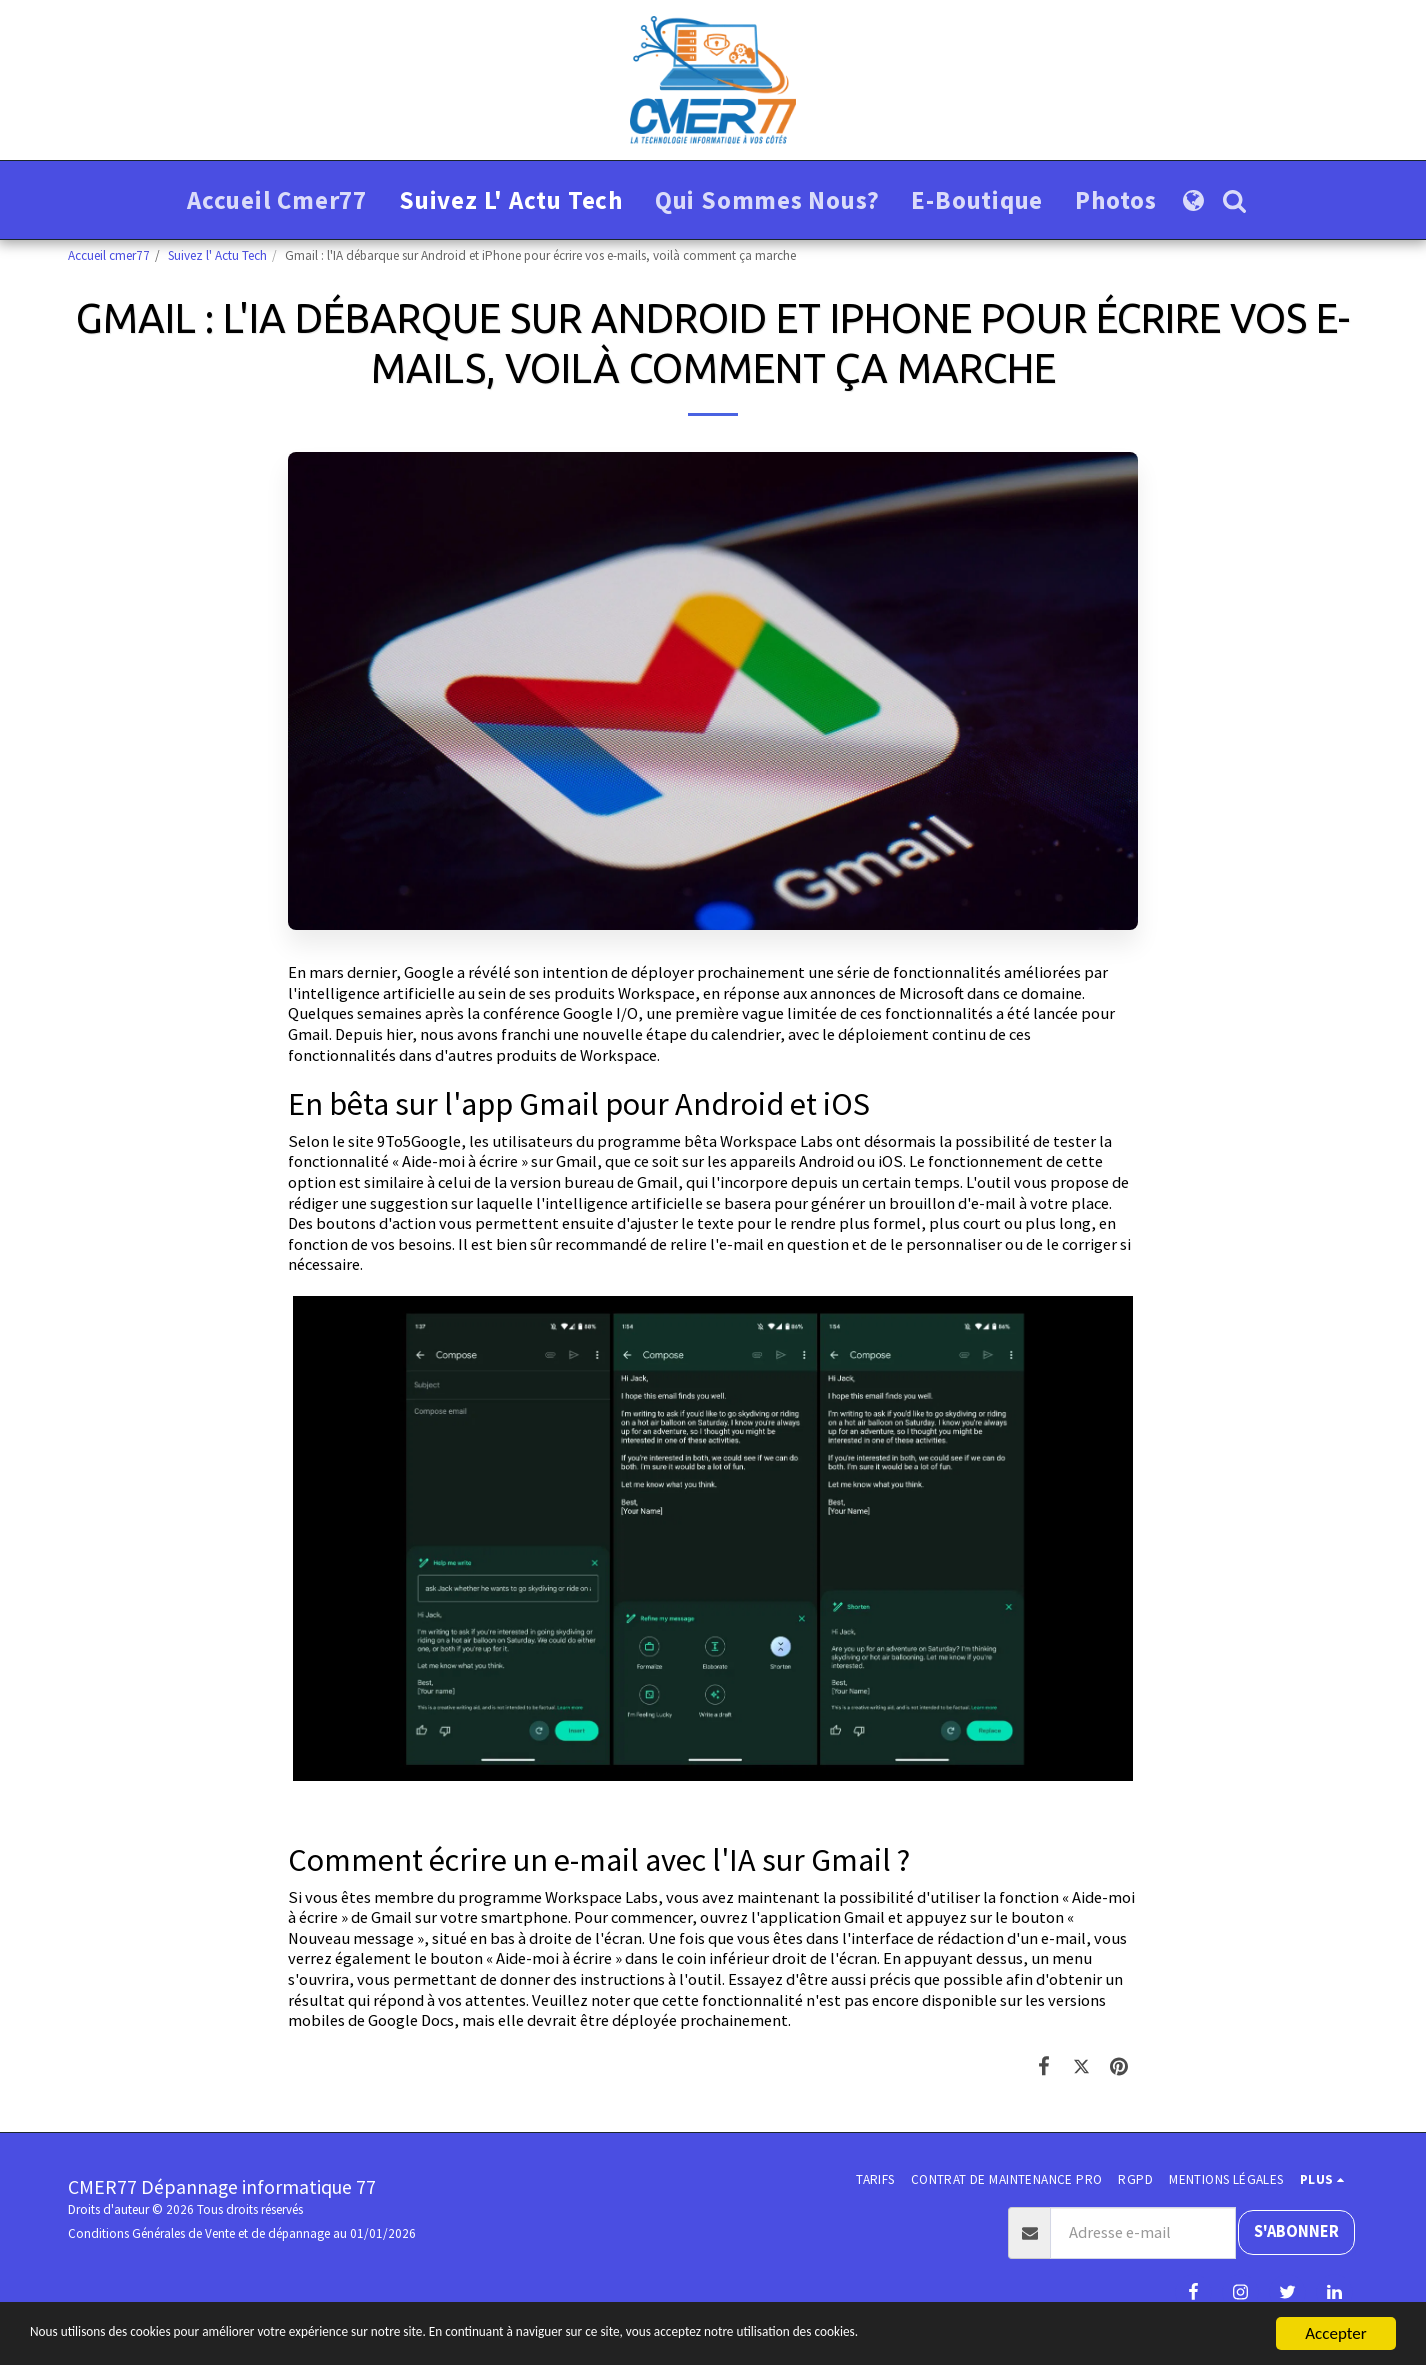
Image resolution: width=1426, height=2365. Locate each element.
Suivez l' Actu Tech (217, 255)
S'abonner (1296, 2231)
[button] (1234, 200)
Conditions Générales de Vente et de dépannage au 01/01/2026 (242, 2233)
